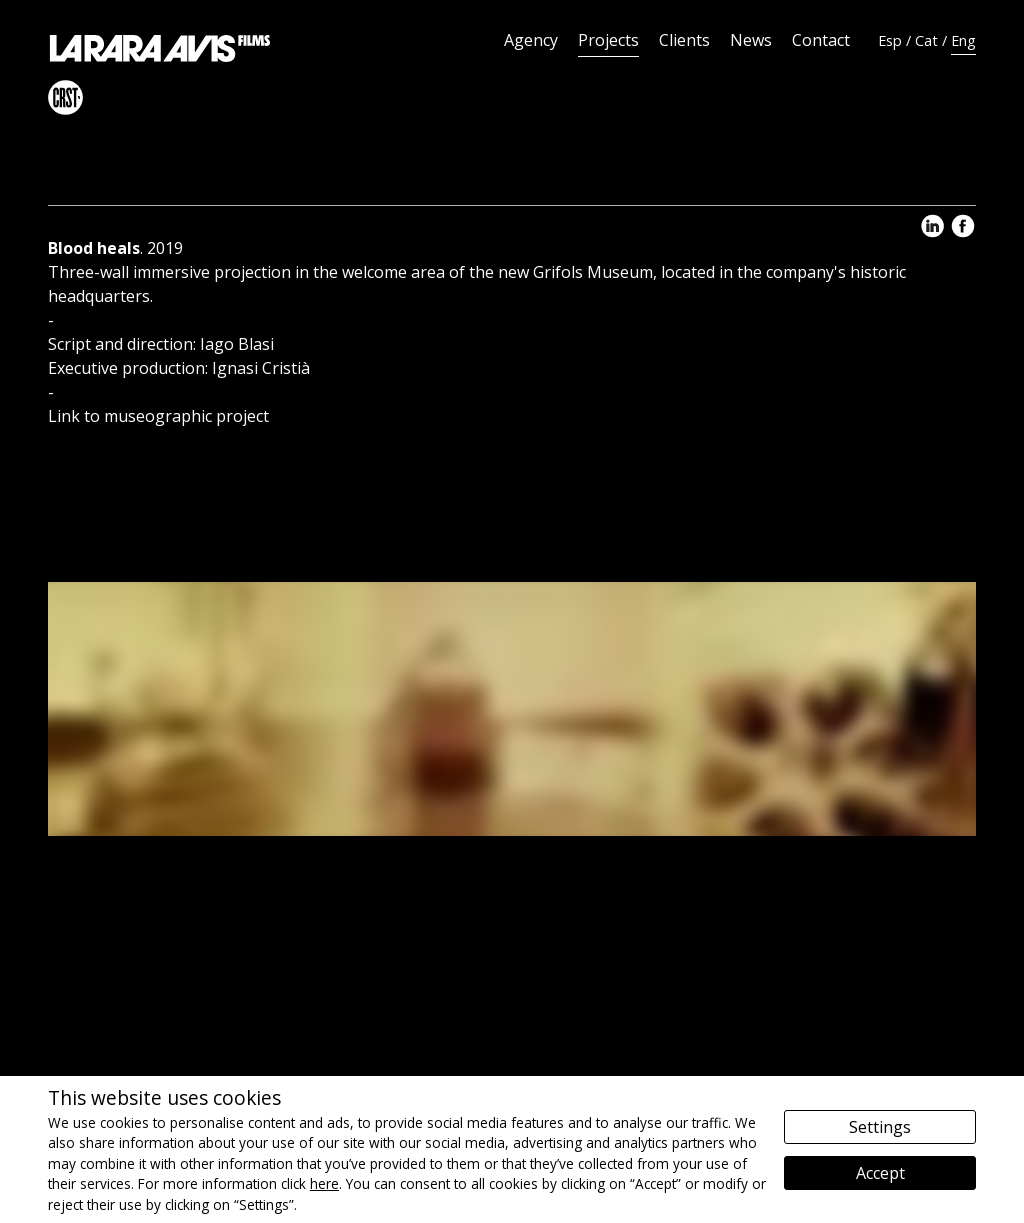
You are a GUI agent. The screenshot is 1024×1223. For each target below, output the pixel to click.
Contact (821, 40)
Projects (608, 40)
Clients (684, 40)
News (751, 40)
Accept (880, 1173)
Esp (890, 40)
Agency (531, 40)
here (324, 1183)
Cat (926, 40)
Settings (880, 1127)
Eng (963, 40)
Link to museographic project (158, 416)
